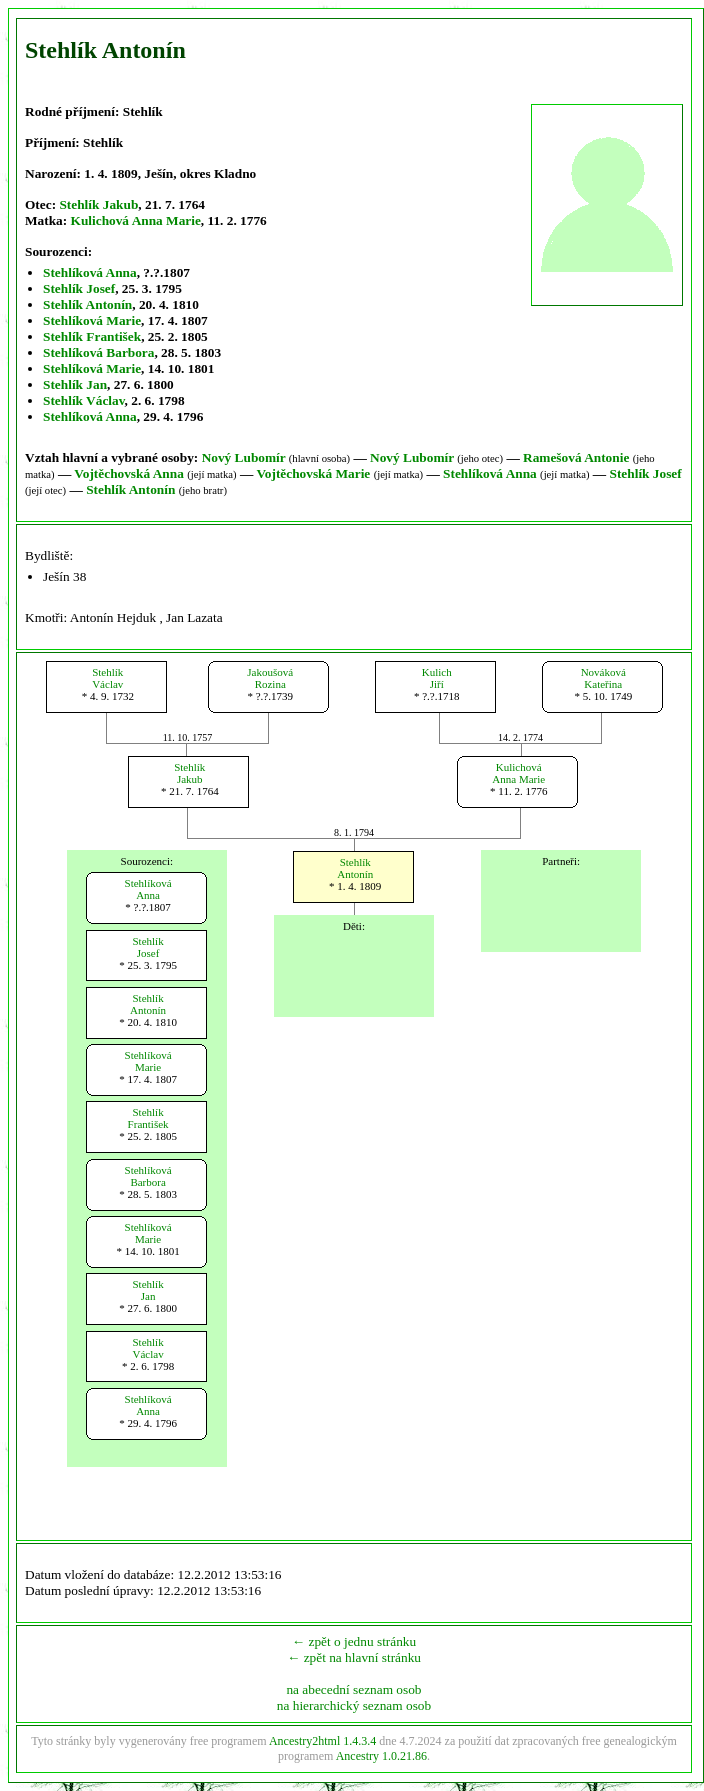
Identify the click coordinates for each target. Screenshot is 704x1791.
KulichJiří (437, 678)
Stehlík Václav (84, 400)
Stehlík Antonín (87, 304)
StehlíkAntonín (355, 868)
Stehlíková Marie (92, 320)
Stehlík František (92, 336)
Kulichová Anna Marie (136, 220)
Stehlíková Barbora (98, 352)
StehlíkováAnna (148, 889)
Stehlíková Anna (90, 272)
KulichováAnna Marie (518, 773)
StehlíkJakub (189, 773)
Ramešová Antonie (576, 457)
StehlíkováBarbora (148, 1176)
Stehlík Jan (75, 384)
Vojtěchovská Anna (129, 473)
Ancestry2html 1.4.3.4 (322, 1741)
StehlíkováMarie (148, 1061)
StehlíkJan (148, 1290)
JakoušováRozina (270, 678)
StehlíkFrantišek (148, 1118)
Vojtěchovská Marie (313, 473)
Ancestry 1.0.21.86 (381, 1756)
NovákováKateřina (603, 678)
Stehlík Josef (79, 288)
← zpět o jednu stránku (354, 1641)
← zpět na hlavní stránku (354, 1657)
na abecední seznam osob (353, 1689)
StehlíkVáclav (107, 678)
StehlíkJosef (148, 947)
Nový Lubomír (244, 457)
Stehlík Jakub (98, 204)
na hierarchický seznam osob (354, 1705)
